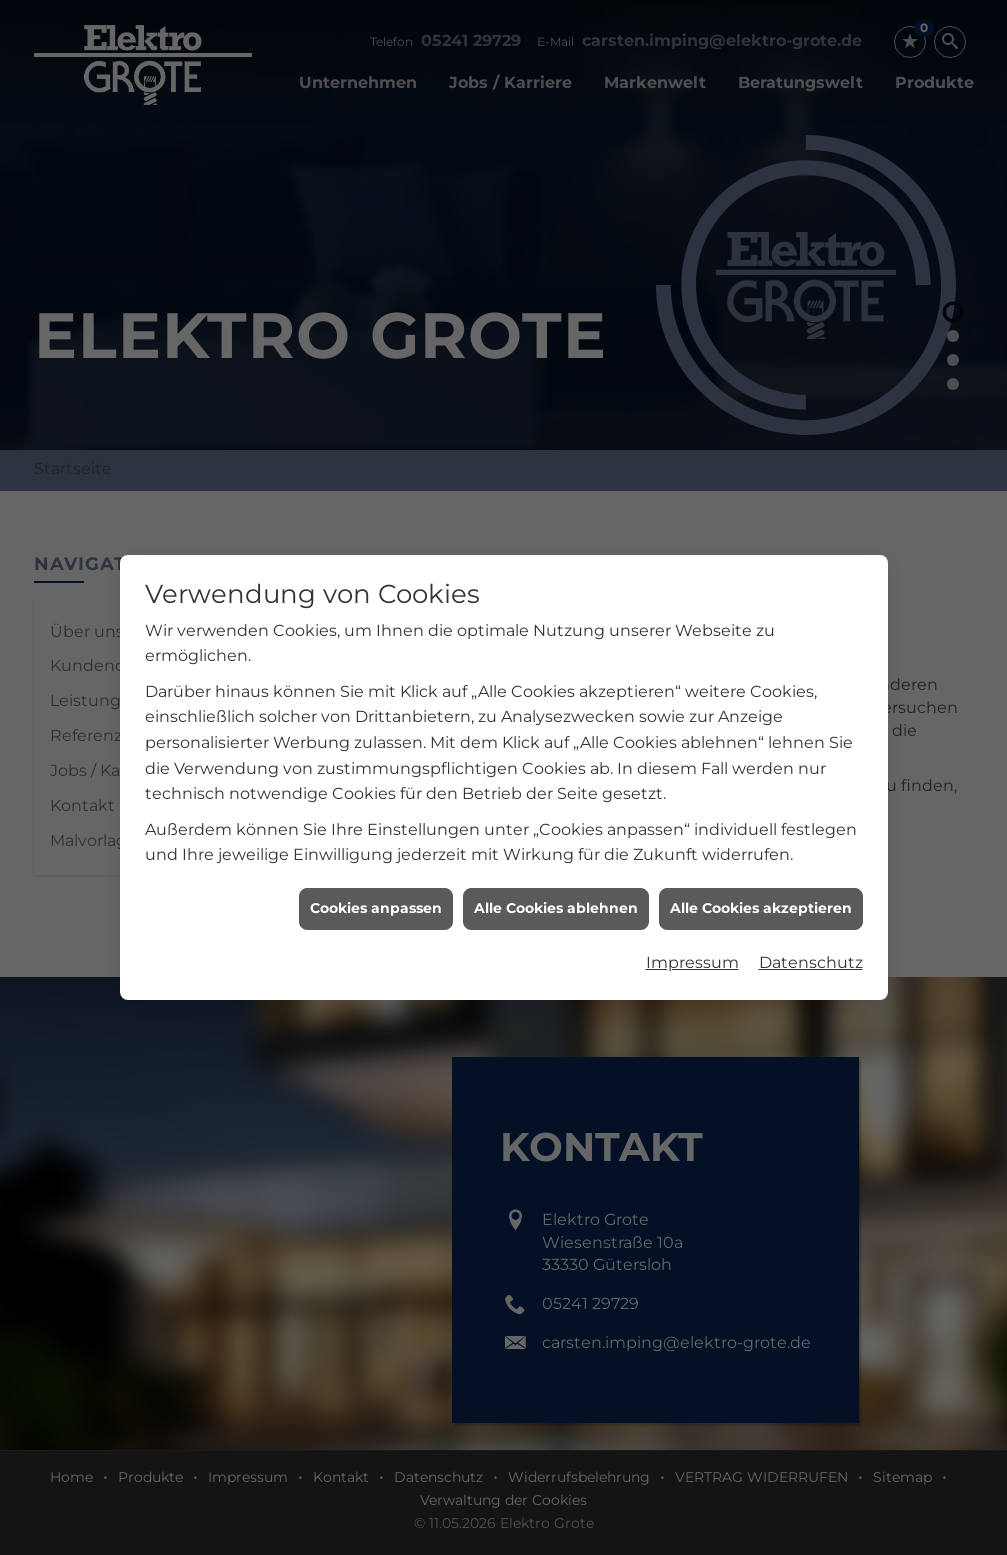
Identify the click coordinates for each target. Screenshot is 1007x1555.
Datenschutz (811, 938)
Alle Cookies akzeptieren (761, 885)
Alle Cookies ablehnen (556, 885)
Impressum (692, 938)
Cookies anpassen (376, 885)
